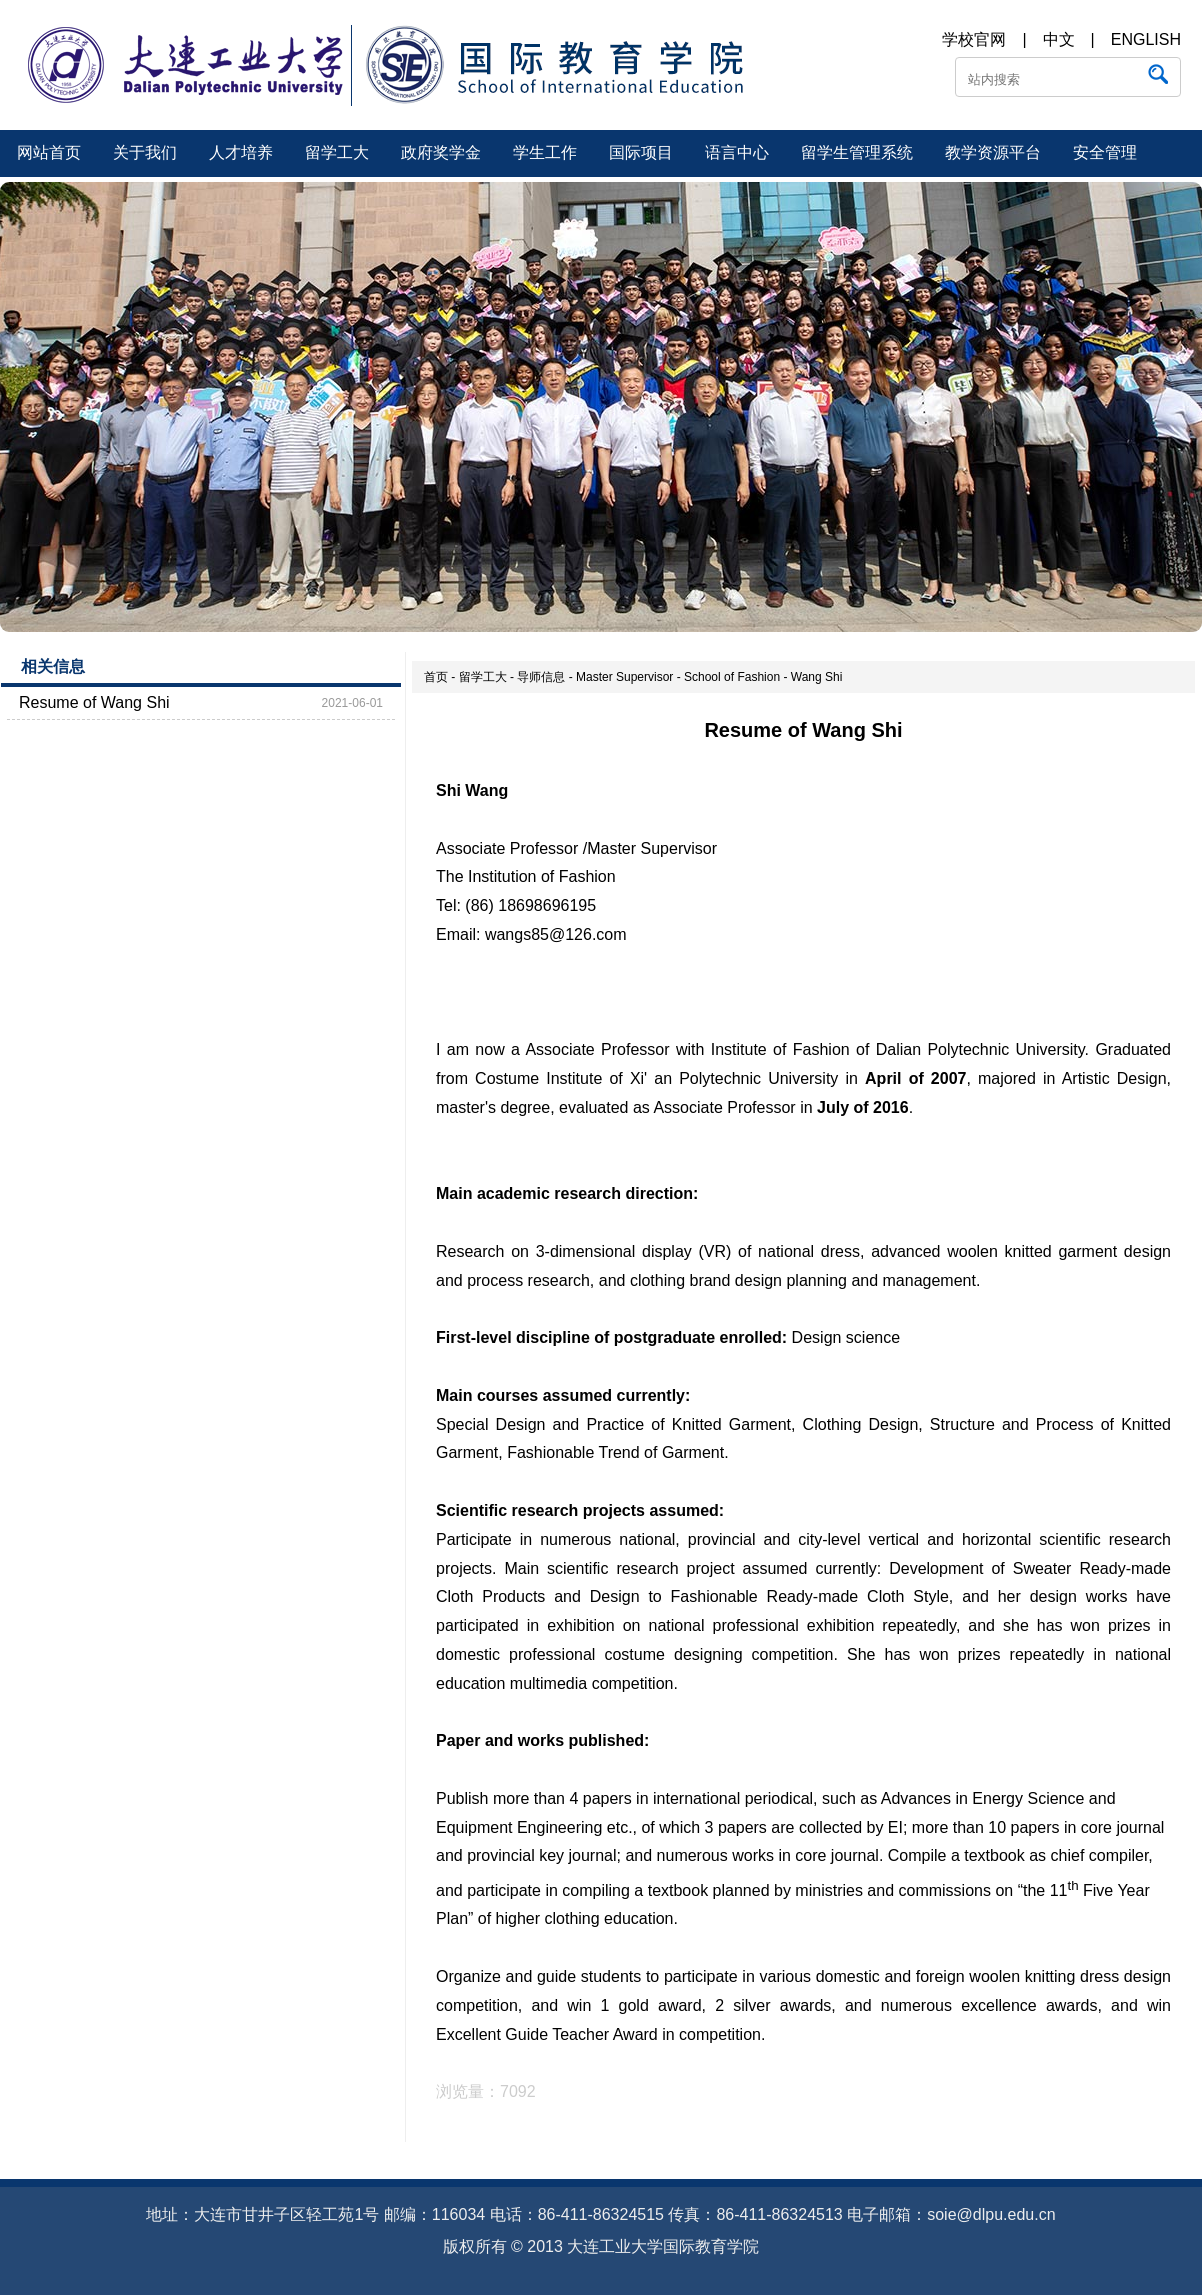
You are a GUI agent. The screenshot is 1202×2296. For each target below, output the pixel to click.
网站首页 (49, 152)
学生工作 (545, 152)
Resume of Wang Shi (94, 702)
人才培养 (241, 152)
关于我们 (145, 152)
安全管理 (1105, 152)
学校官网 (974, 39)
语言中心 (737, 152)
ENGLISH (1146, 39)
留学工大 (337, 152)
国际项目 (641, 152)
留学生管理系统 (857, 152)
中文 (1059, 39)
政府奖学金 (441, 152)
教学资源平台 (993, 152)
